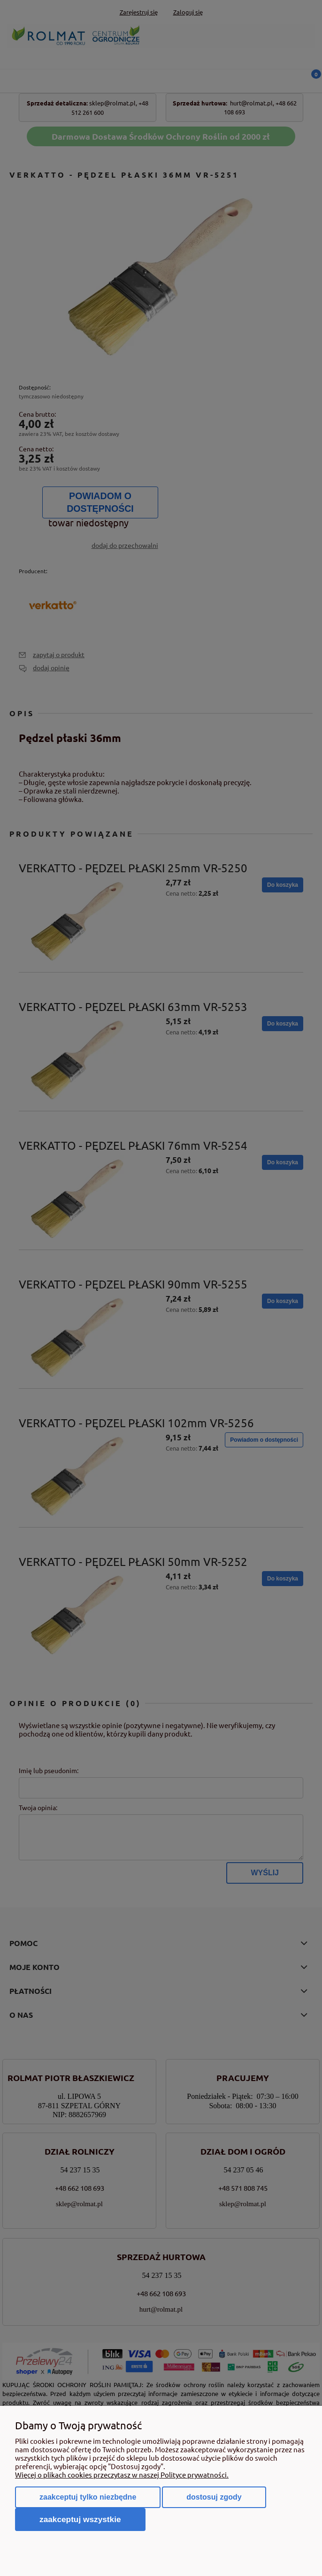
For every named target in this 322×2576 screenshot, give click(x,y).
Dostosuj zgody (213, 2497)
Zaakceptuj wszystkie (80, 2519)
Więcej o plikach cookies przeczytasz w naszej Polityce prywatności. (122, 2474)
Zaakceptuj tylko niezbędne (87, 2497)
